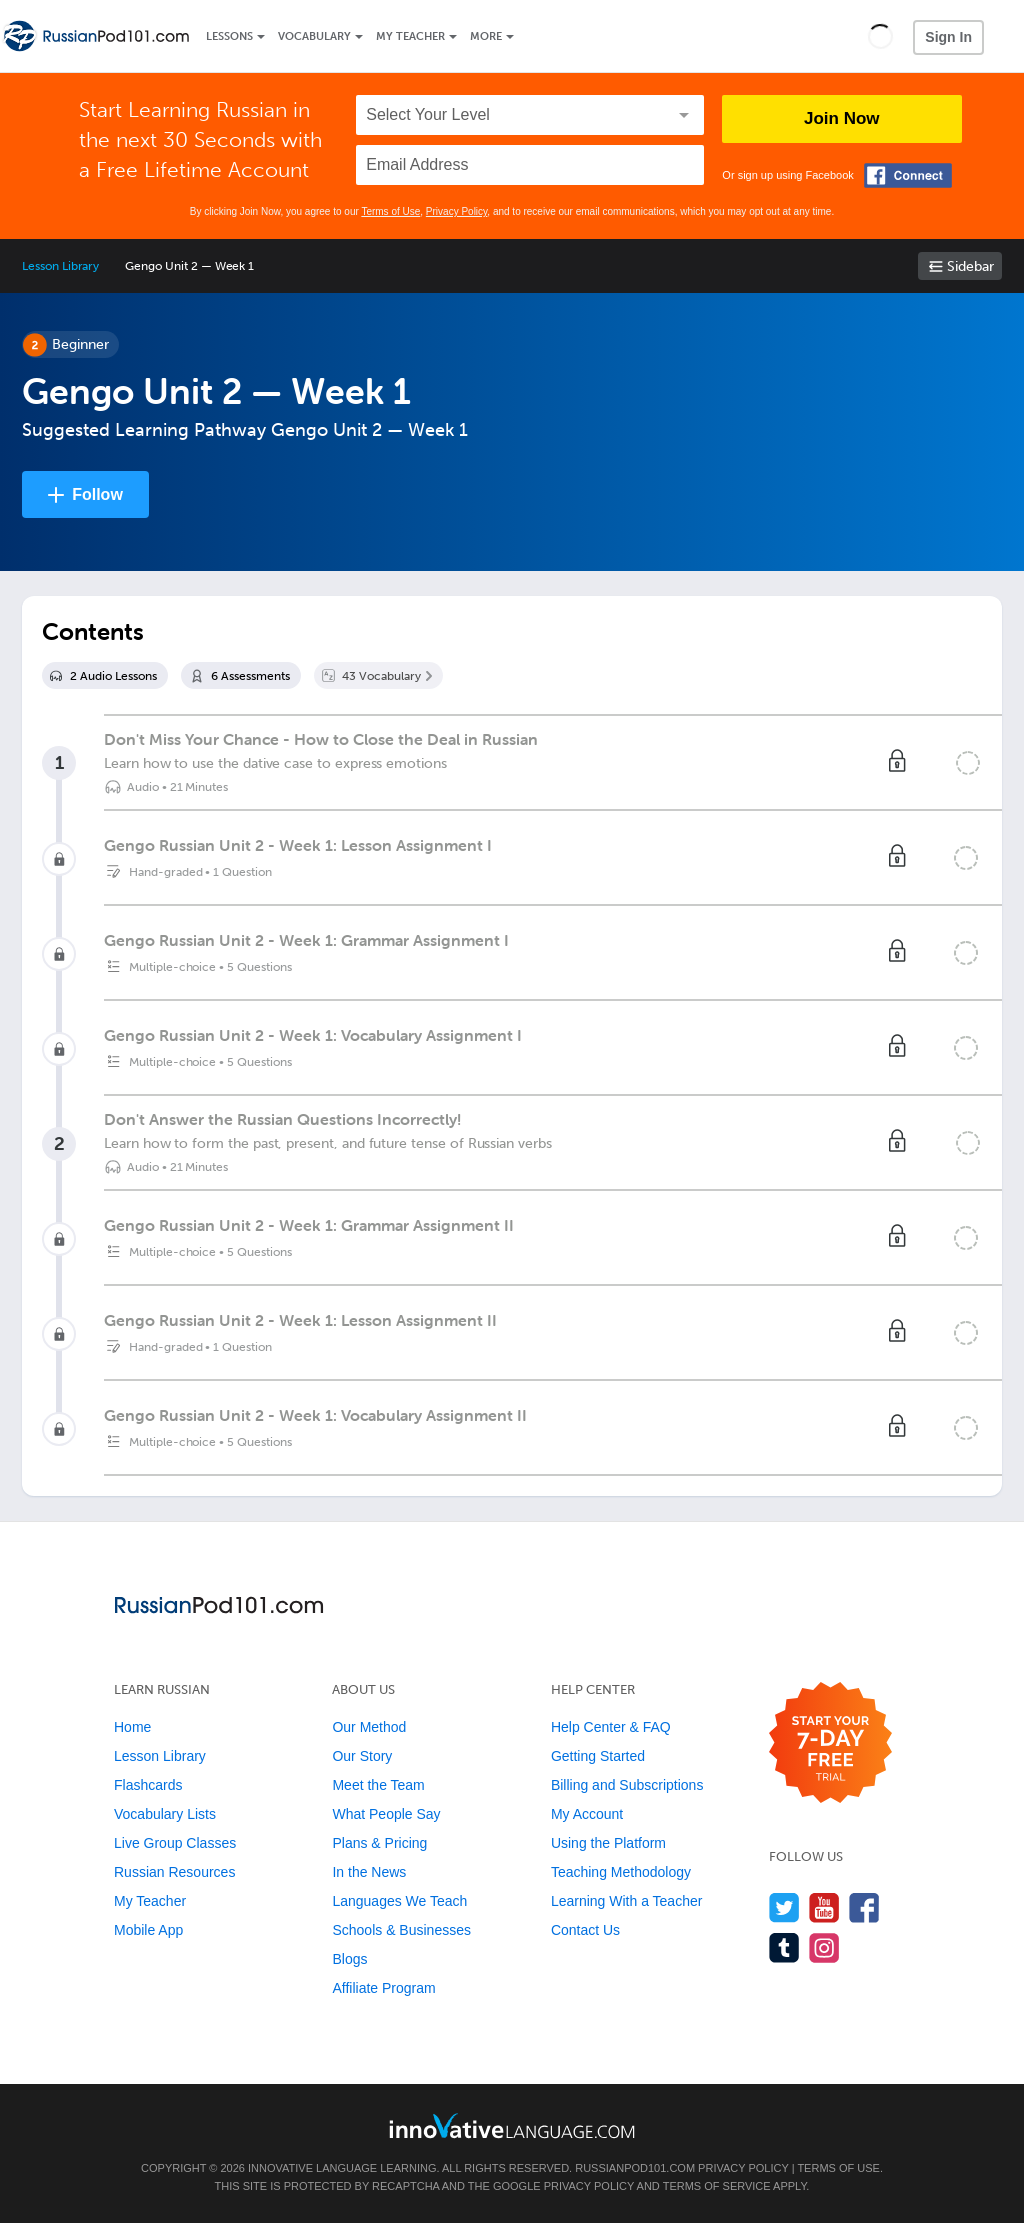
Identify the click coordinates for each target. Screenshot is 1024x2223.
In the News (369, 1872)
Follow (97, 494)
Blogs (349, 1959)
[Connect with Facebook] (908, 175)
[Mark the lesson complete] (968, 763)
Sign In (948, 37)
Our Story (362, 1756)
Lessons (229, 36)
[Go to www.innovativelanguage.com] (512, 2125)
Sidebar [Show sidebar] (970, 266)
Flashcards (148, 1785)
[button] (880, 36)
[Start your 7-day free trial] (830, 1743)
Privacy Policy (457, 211)
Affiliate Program (383, 1988)
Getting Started (598, 1756)
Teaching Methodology (621, 1872)
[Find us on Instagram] (824, 1947)
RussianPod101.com (635, 2168)
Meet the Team (378, 1785)
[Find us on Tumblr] (784, 1947)
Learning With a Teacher (627, 1901)
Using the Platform (608, 1843)
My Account (587, 1814)
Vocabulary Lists (165, 1814)
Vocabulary (314, 36)
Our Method (369, 1727)
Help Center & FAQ (611, 1727)
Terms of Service (717, 2186)
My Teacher (410, 36)
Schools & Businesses (401, 1930)
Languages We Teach (399, 1901)
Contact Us (585, 1930)
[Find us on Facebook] (864, 1907)
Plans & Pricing (379, 1843)
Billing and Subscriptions (627, 1785)
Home (132, 1727)
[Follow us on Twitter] (784, 1907)
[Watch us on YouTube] (824, 1907)
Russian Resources (174, 1872)
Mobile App (148, 1930)
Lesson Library (60, 266)
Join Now (842, 118)
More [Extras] (486, 36)
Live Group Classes (175, 1843)
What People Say (386, 1814)
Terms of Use (390, 211)
